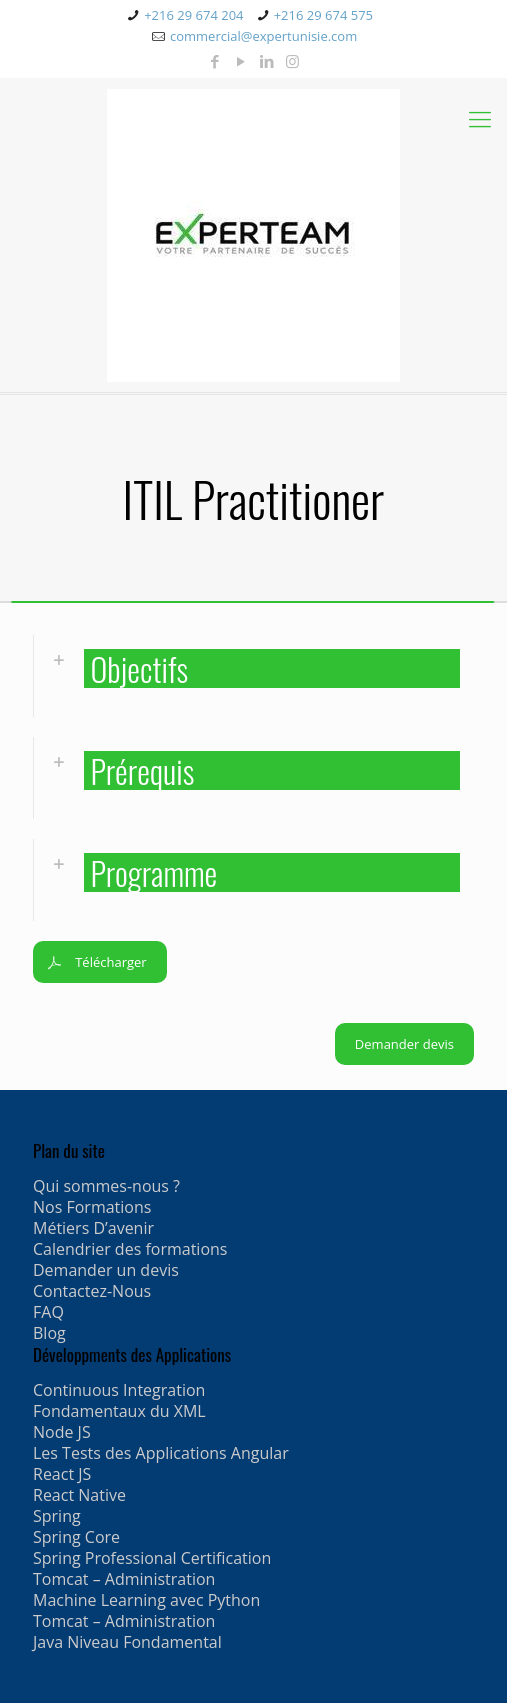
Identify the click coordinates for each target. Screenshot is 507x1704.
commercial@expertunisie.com (263, 36)
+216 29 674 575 (323, 15)
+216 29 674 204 (193, 15)
